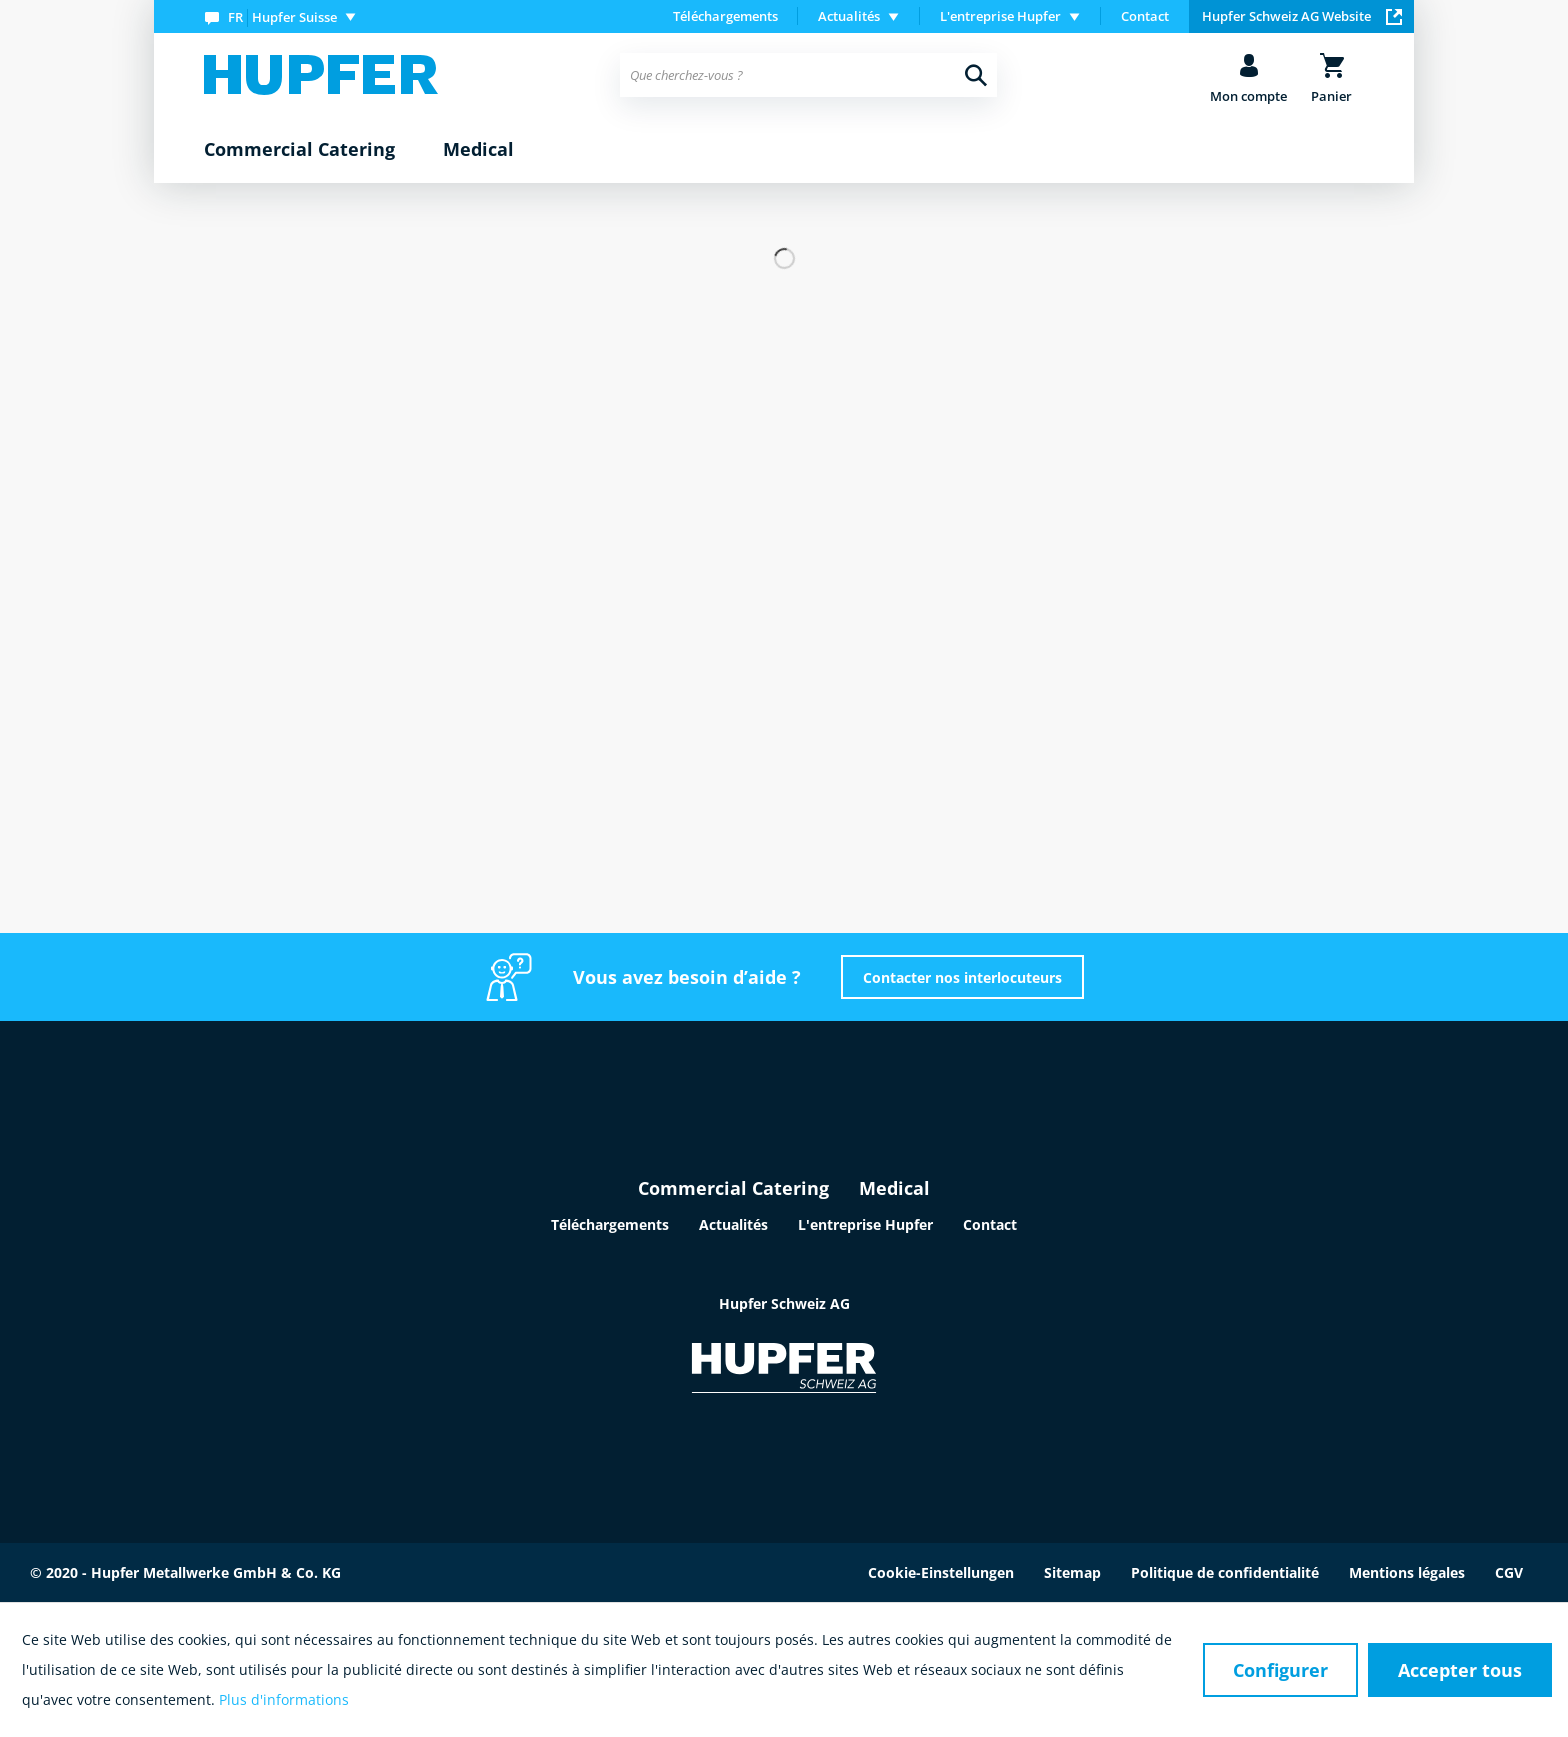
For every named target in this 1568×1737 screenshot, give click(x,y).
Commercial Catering (733, 1188)
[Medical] (478, 150)
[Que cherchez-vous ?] (808, 75)
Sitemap (1072, 1572)
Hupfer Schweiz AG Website (1302, 16)
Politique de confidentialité (1225, 1572)
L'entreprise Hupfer (865, 1224)
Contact (1145, 16)
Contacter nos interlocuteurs (962, 977)
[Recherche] (976, 75)
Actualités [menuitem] (849, 16)
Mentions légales (1407, 1572)
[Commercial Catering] (299, 150)
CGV (1509, 1572)
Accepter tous (1460, 1670)
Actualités (733, 1224)
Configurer (1280, 1670)
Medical (894, 1188)
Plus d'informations (284, 1699)
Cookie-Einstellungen (941, 1572)
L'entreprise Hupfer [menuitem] (1000, 16)
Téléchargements (725, 16)
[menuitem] (284, 16)
